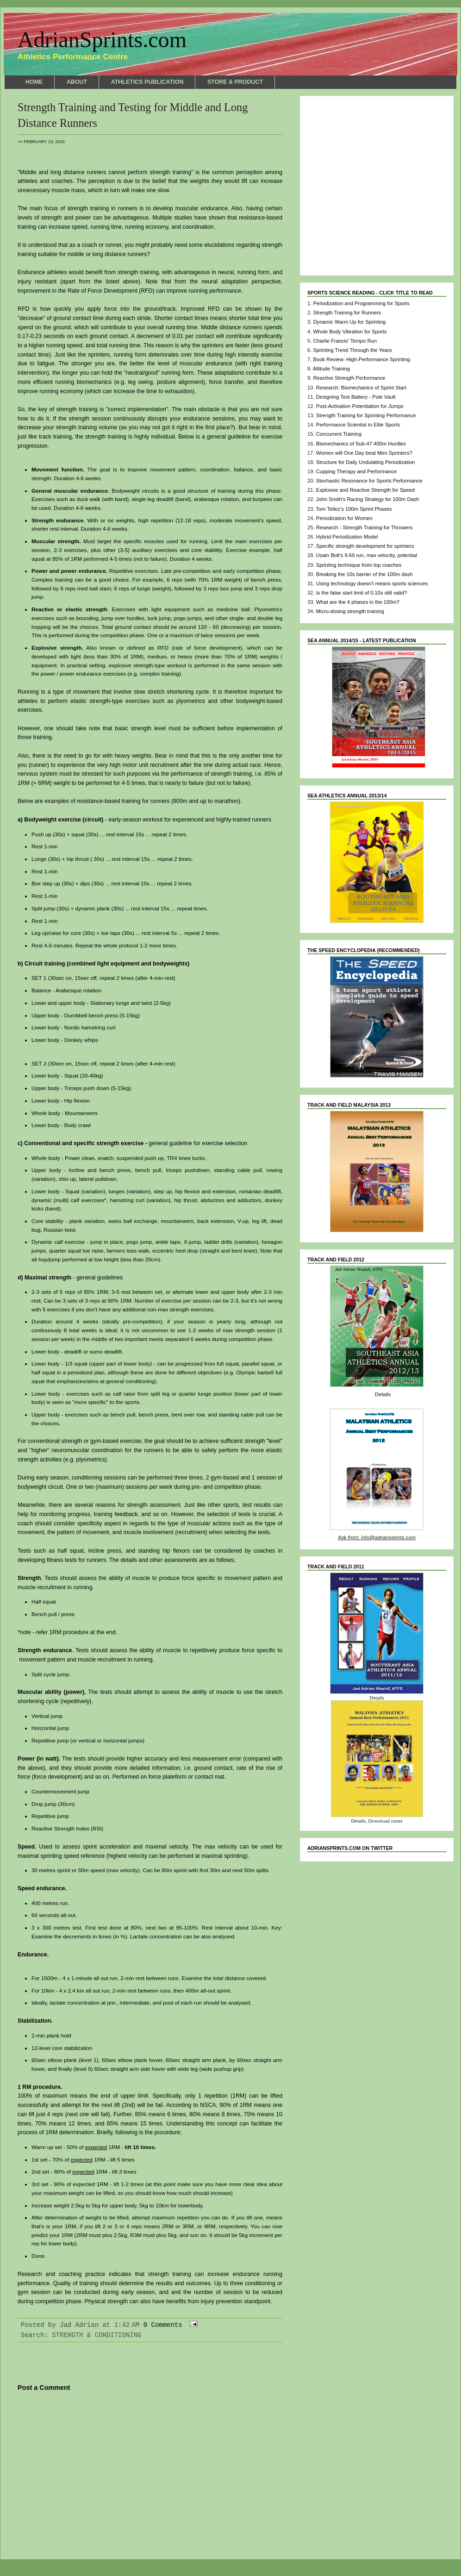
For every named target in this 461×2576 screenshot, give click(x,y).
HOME (34, 82)
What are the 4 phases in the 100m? (357, 602)
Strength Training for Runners (347, 312)
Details (383, 1394)
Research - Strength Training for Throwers (364, 527)
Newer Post (37, 2533)
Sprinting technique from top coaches (359, 565)
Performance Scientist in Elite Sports (358, 424)
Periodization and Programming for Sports (361, 303)
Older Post (262, 2533)
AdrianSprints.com (102, 39)
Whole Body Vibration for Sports (349, 331)
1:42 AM (127, 2325)
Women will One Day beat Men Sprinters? (364, 453)
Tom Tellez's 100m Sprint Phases (354, 509)
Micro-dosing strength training (350, 611)
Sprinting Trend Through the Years (352, 350)
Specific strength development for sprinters (365, 546)
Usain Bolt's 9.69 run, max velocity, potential (366, 555)
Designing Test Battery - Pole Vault (356, 397)
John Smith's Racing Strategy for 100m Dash (367, 499)
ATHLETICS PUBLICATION (147, 82)
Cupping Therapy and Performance (356, 471)
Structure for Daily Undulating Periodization (365, 462)
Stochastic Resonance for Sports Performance (369, 480)
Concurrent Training (338, 434)
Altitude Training (331, 368)
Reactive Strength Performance (349, 378)
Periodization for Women (344, 518)
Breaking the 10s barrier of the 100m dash (364, 574)
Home (150, 2533)
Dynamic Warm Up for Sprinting (349, 322)
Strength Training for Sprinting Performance (366, 415)
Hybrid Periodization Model (347, 536)
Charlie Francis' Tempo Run (344, 341)
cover (397, 1821)
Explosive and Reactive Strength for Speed (365, 490)
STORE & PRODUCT (235, 82)
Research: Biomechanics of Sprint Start (361, 387)
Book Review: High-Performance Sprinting (361, 359)
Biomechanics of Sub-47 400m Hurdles (361, 443)
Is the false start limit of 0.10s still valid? (361, 592)
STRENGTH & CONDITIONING (96, 2335)
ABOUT (77, 82)
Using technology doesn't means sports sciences (372, 583)
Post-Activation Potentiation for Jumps (360, 406)
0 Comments (162, 2325)
